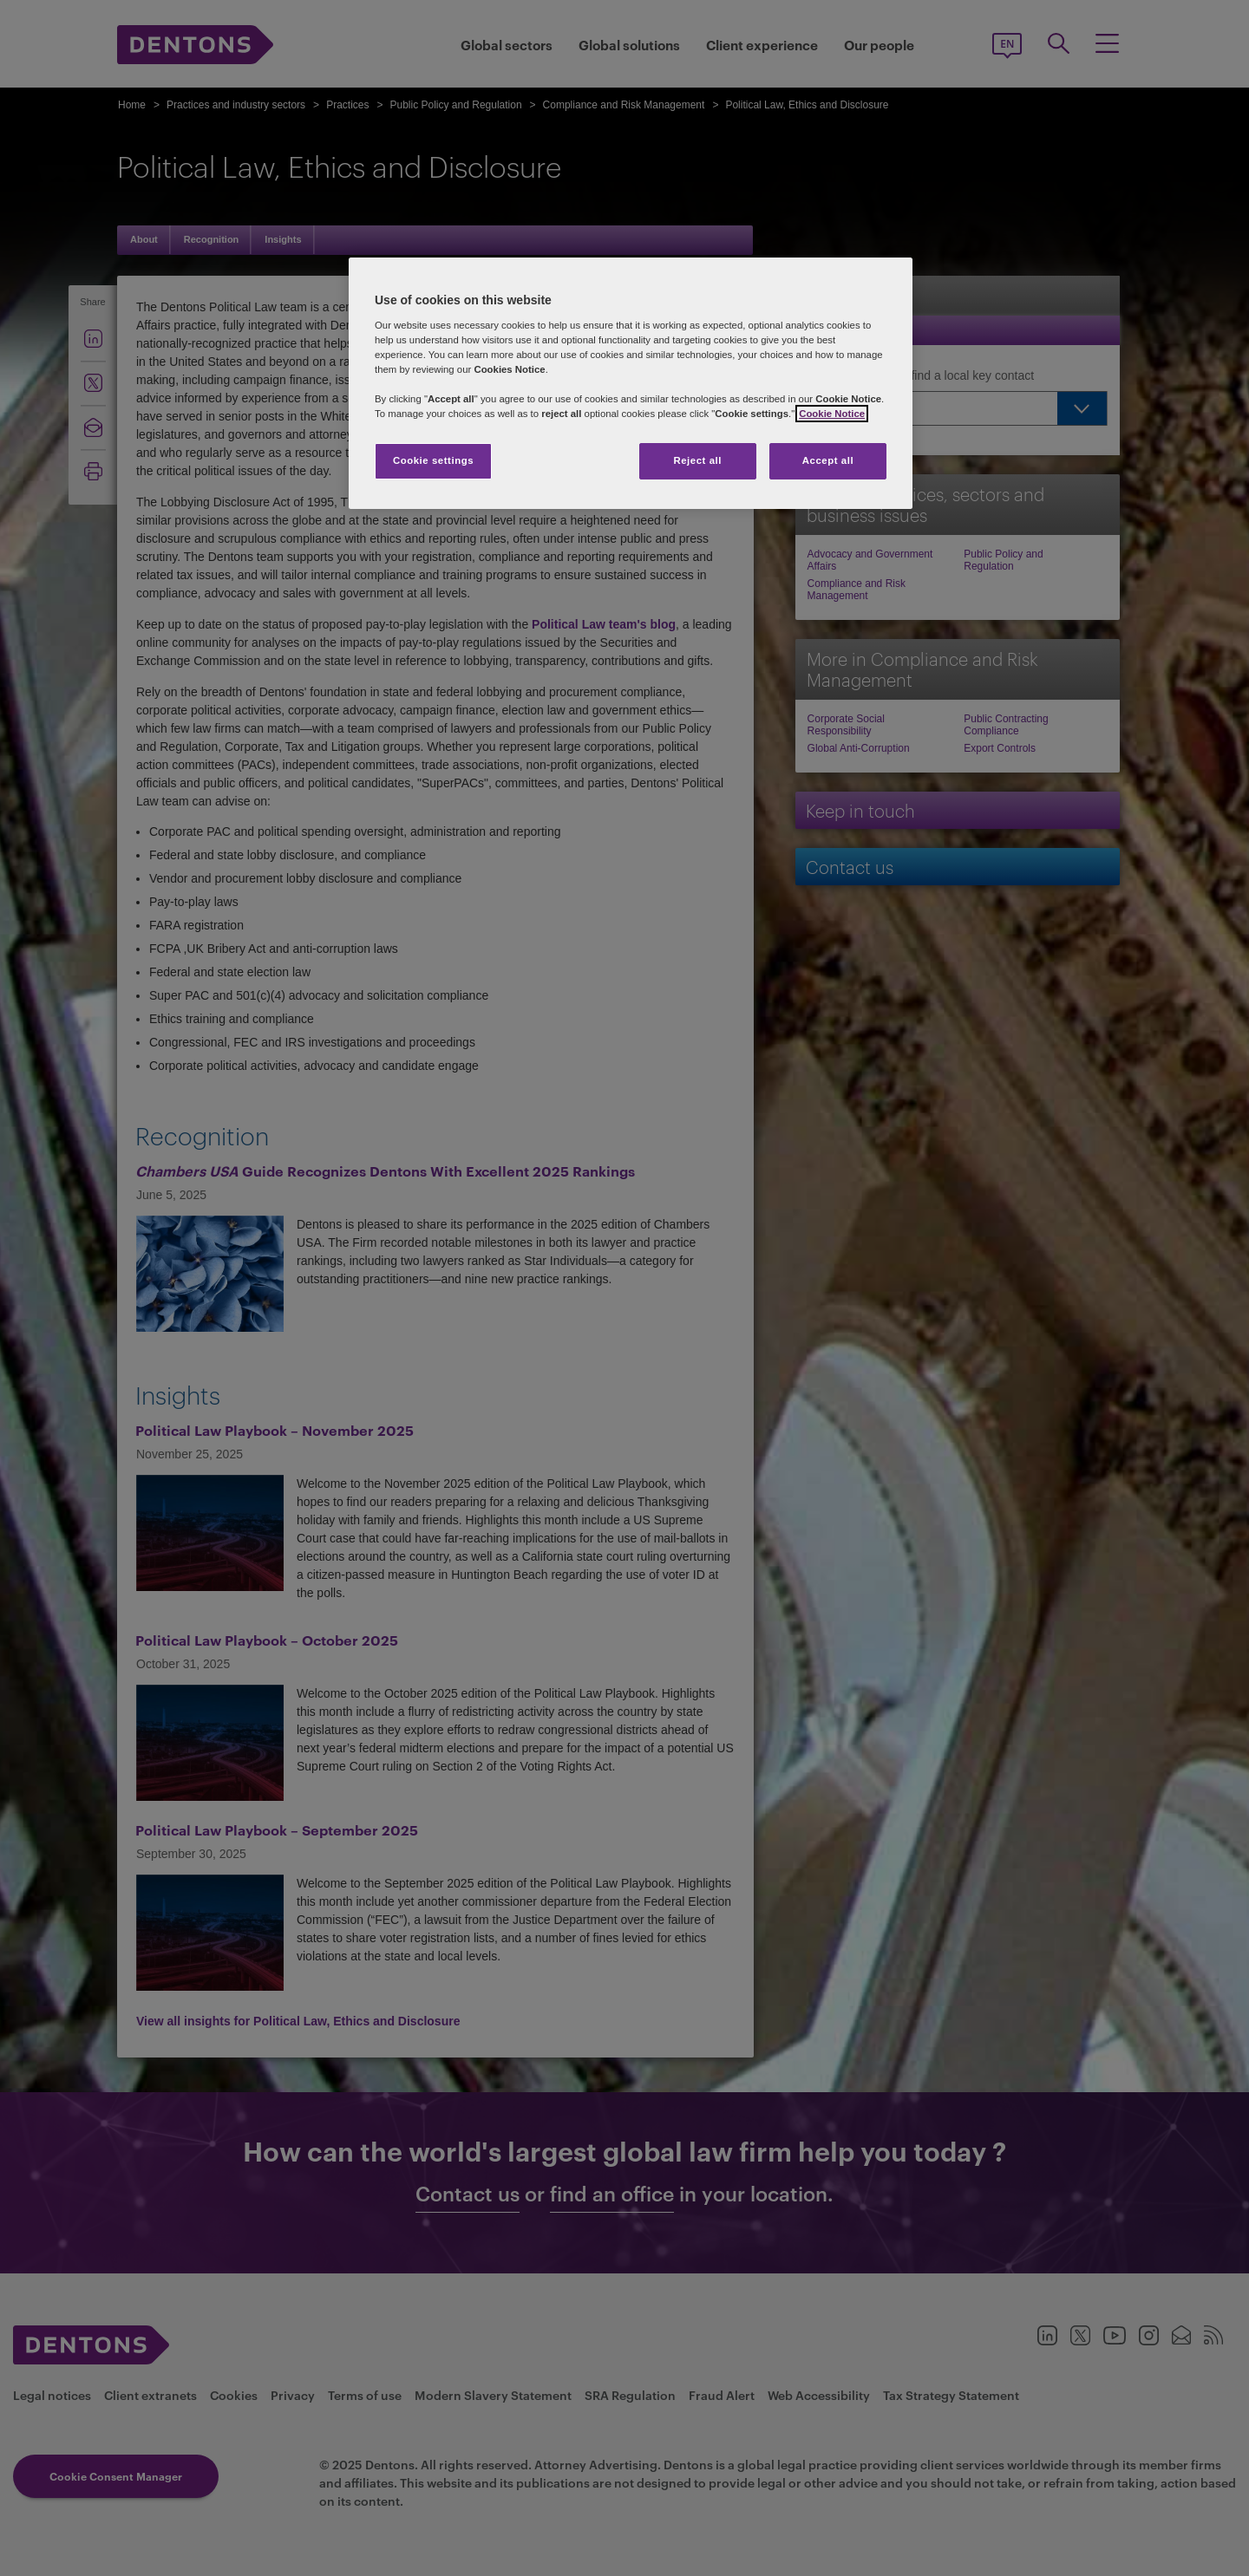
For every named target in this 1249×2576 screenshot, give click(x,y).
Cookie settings (433, 460)
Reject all (697, 460)
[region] (630, 383)
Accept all (827, 460)
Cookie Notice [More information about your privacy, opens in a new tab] (832, 413)
